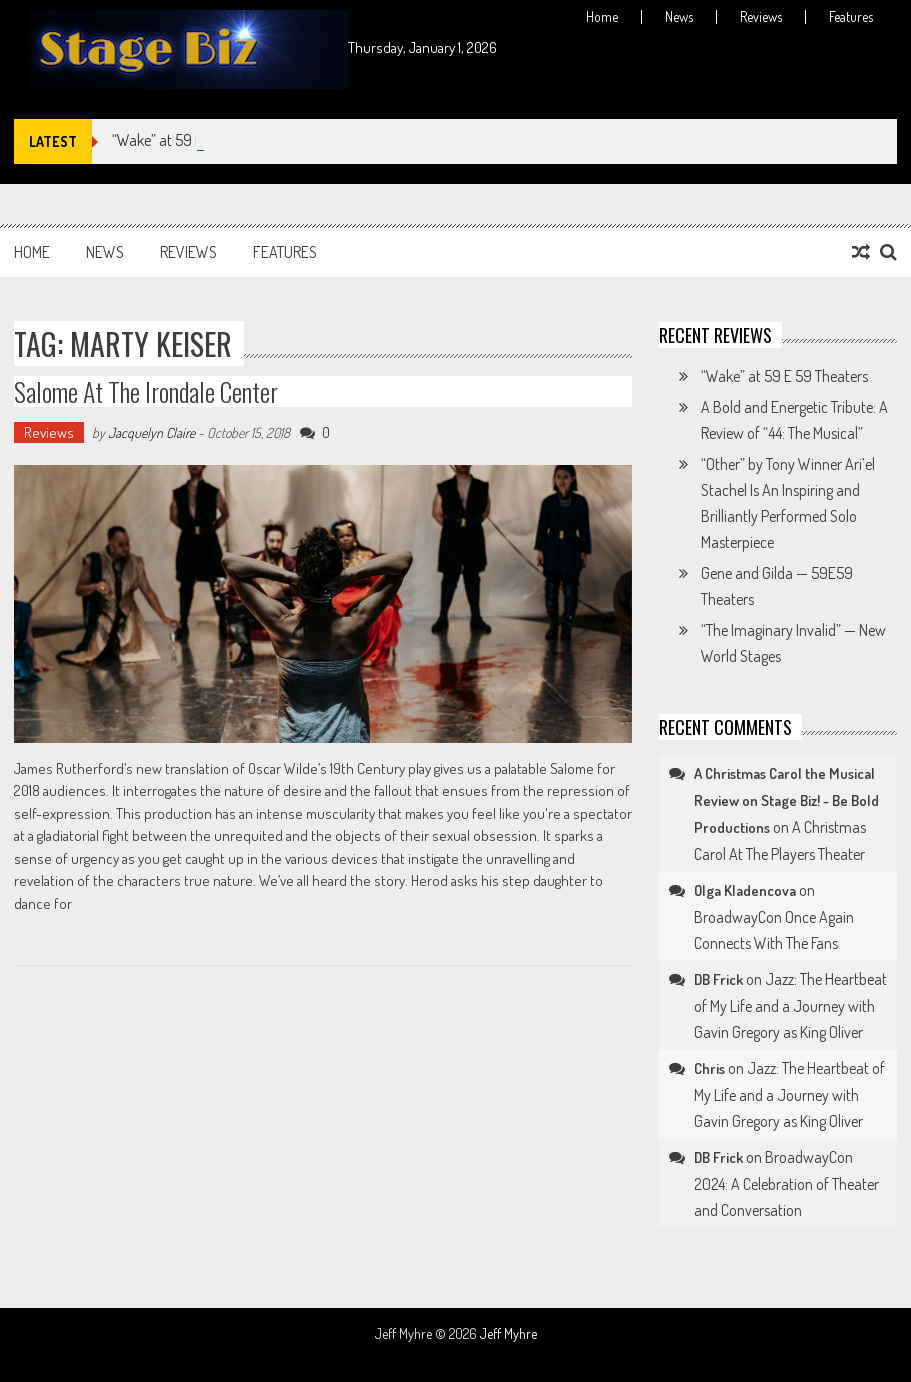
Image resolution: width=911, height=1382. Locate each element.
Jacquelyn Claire (151, 432)
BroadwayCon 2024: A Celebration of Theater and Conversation (786, 1183)
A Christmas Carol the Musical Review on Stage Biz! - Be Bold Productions (786, 800)
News (679, 17)
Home (602, 17)
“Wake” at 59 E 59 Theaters (784, 376)
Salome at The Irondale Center (146, 391)
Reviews (761, 17)
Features (851, 17)
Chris (709, 1068)
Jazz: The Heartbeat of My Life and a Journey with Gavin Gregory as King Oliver (790, 1005)
